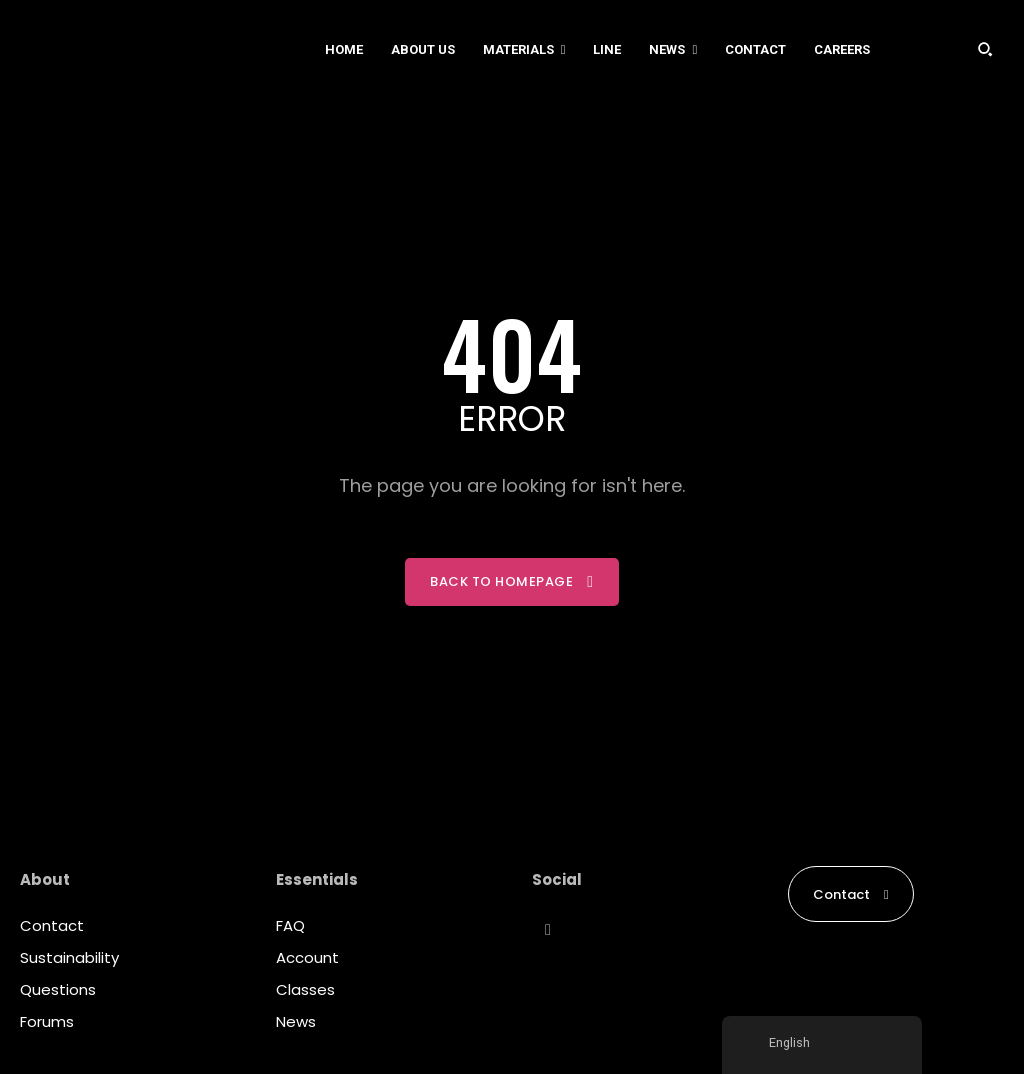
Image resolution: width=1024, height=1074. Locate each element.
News (296, 1021)
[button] (985, 49)
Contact (52, 925)
